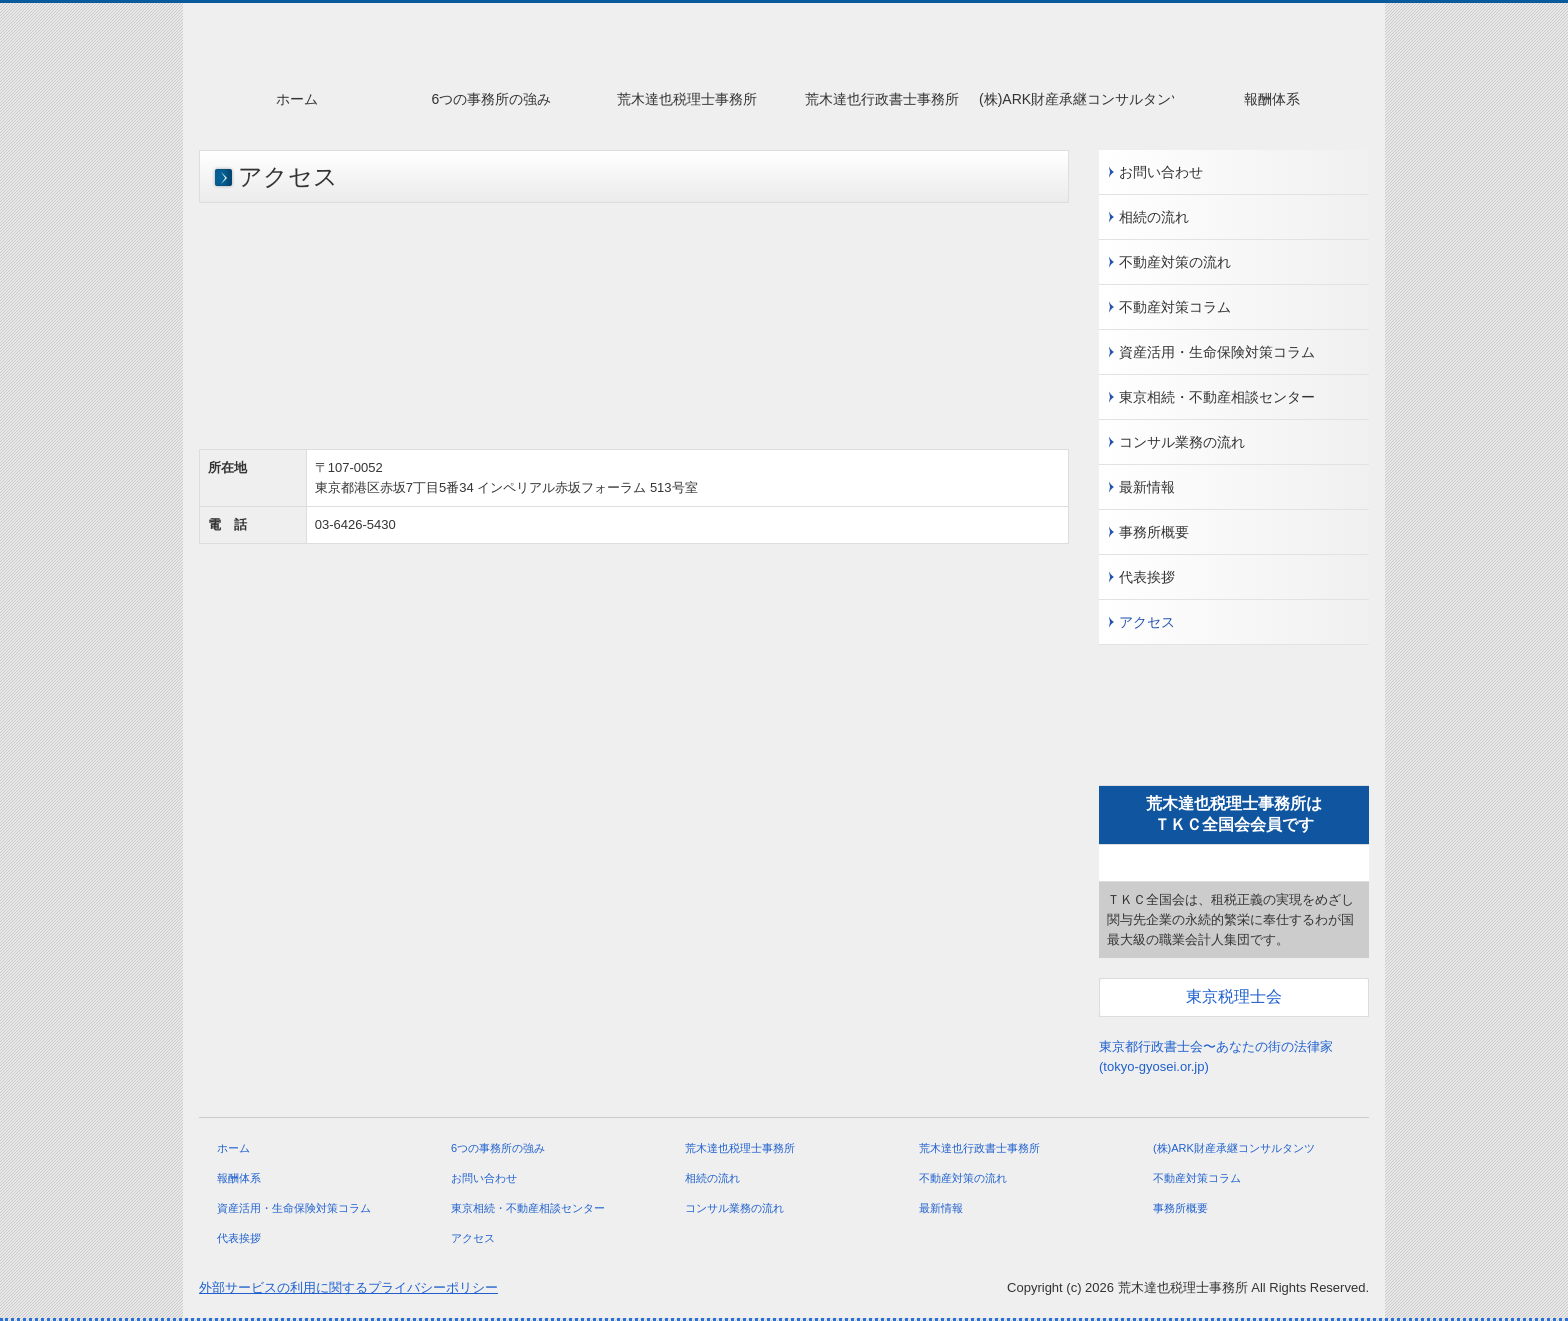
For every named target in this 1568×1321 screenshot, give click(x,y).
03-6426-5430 (355, 524)
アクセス (1147, 622)
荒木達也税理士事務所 (687, 99)
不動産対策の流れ (1175, 262)
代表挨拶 (1147, 577)
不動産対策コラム (1175, 307)
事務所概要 (1154, 532)
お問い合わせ (1161, 172)
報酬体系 (1272, 99)
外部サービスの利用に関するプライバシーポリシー (348, 1287)
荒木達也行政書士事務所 (882, 99)
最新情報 (1147, 487)
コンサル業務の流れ (1182, 442)
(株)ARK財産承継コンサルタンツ (1076, 99)
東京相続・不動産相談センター (1217, 397)
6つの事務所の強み (492, 99)
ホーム (297, 99)
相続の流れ (1154, 217)
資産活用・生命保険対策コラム (1217, 352)
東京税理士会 (1234, 996)
